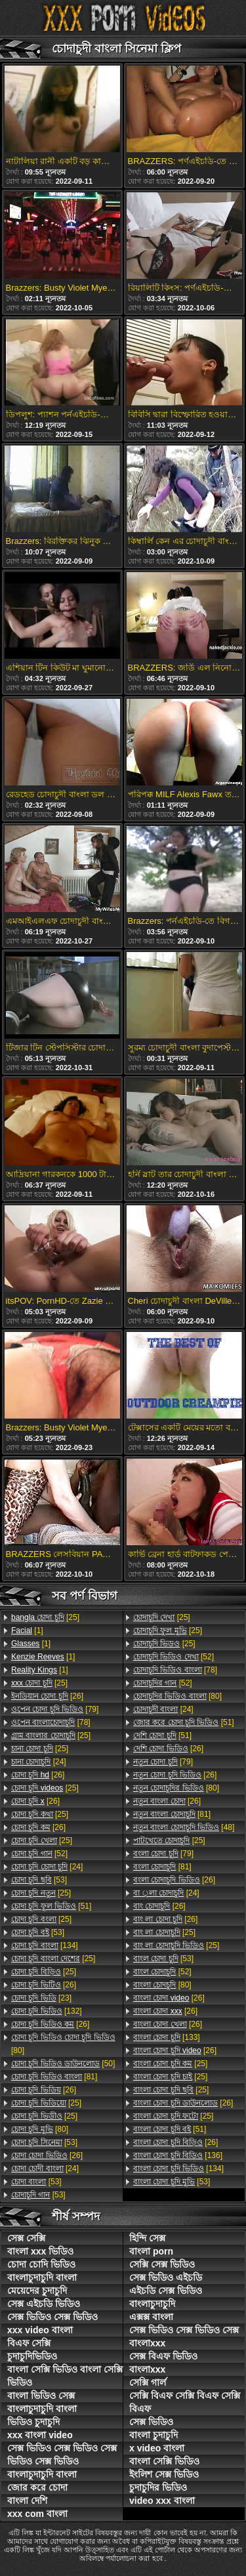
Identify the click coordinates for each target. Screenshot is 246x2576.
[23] (41, 1998)
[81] (54, 2076)
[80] (63, 2044)
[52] (39, 1853)
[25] (45, 1617)
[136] (177, 2155)
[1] (27, 1630)
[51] (51, 1906)
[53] (39, 1879)
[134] (44, 1945)
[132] (46, 2011)
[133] (166, 2037)
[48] (183, 1827)
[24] (38, 1761)
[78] (51, 1722)
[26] (47, 1696)
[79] (54, 1709)
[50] (63, 2063)
